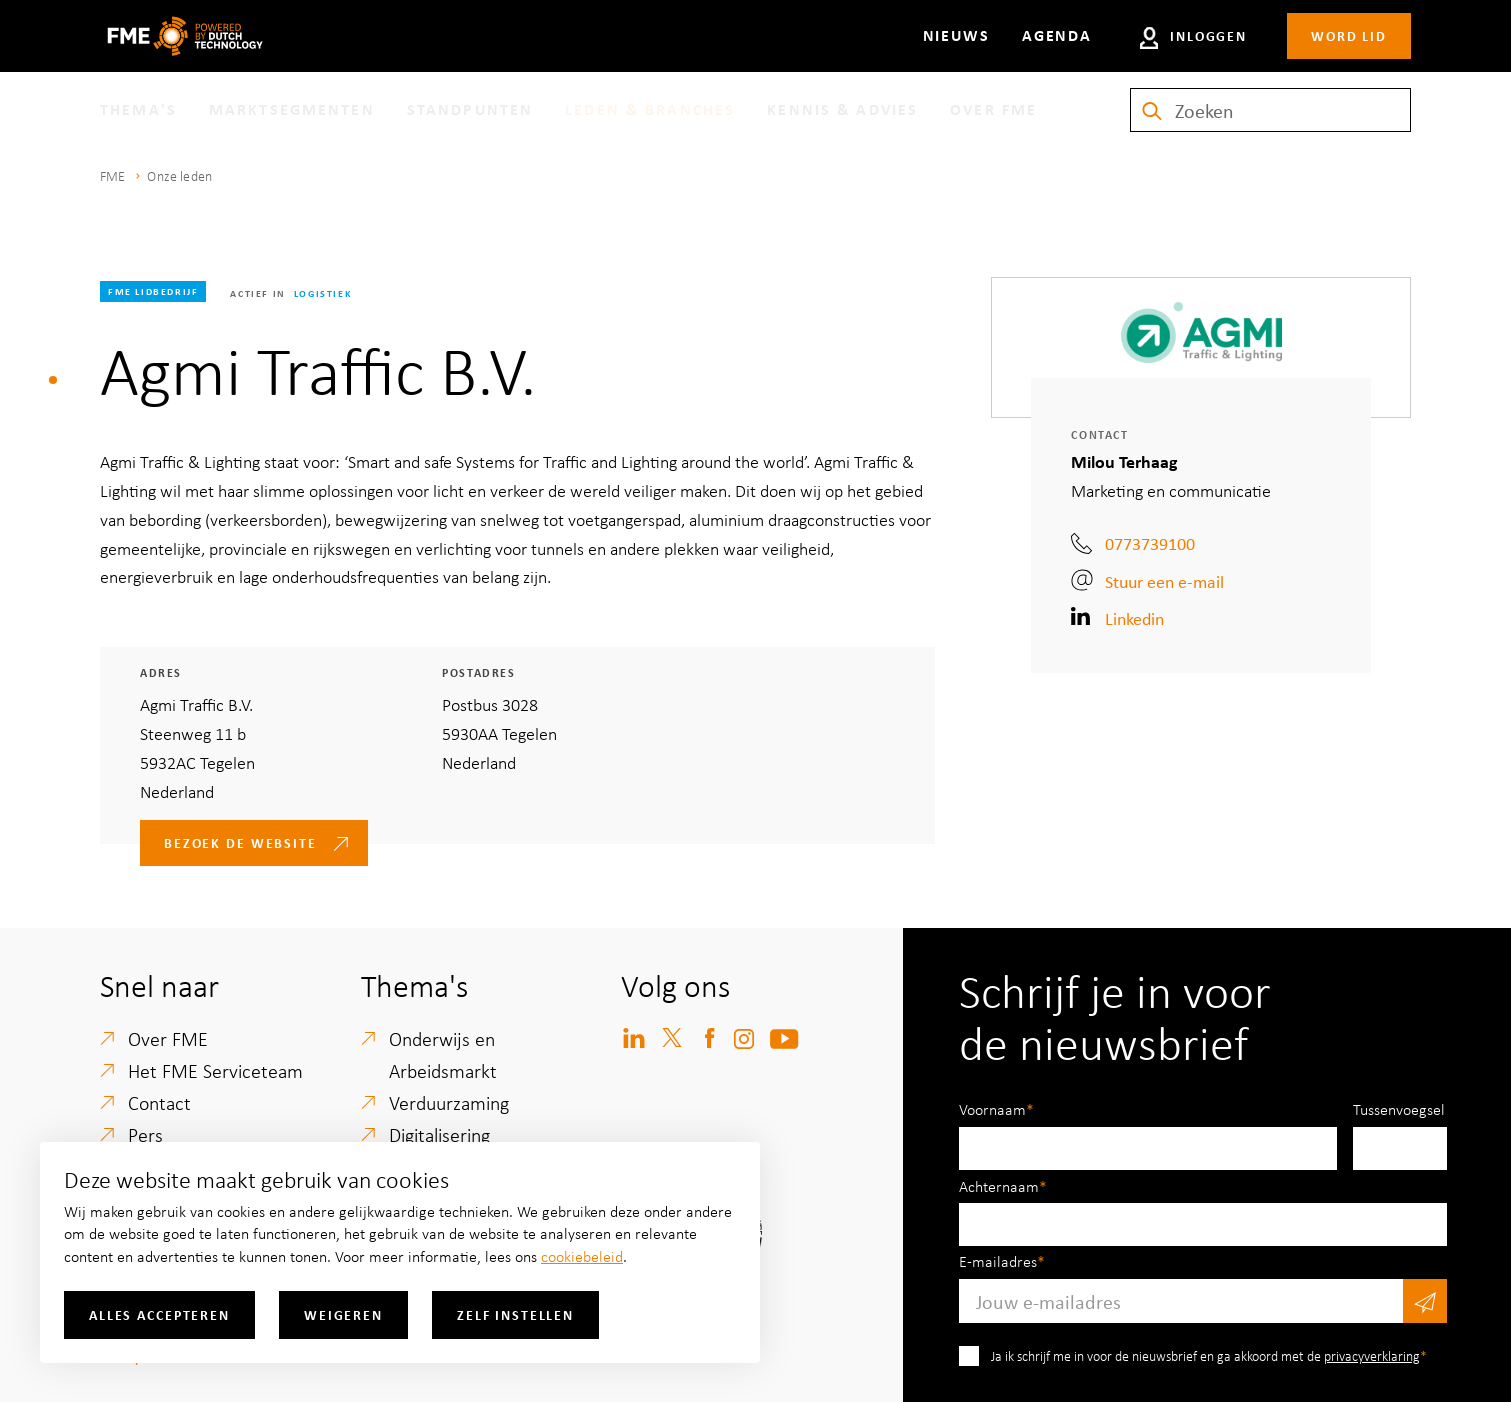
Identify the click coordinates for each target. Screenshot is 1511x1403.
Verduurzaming (449, 1102)
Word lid (1349, 35)
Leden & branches (650, 109)
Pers (145, 1134)
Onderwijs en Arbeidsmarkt (443, 1054)
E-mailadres (998, 1261)
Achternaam (999, 1186)
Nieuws (956, 35)
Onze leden (179, 175)
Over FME (993, 109)
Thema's (138, 109)
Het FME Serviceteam (215, 1070)
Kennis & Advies (842, 109)
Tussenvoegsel (1399, 1109)
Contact (159, 1102)
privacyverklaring (1372, 1355)
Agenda (1057, 35)
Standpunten (470, 109)
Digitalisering (439, 1134)
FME (112, 175)
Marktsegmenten (292, 109)
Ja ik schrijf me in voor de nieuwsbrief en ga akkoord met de (1205, 1355)
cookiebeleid (582, 1256)
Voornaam (992, 1109)
